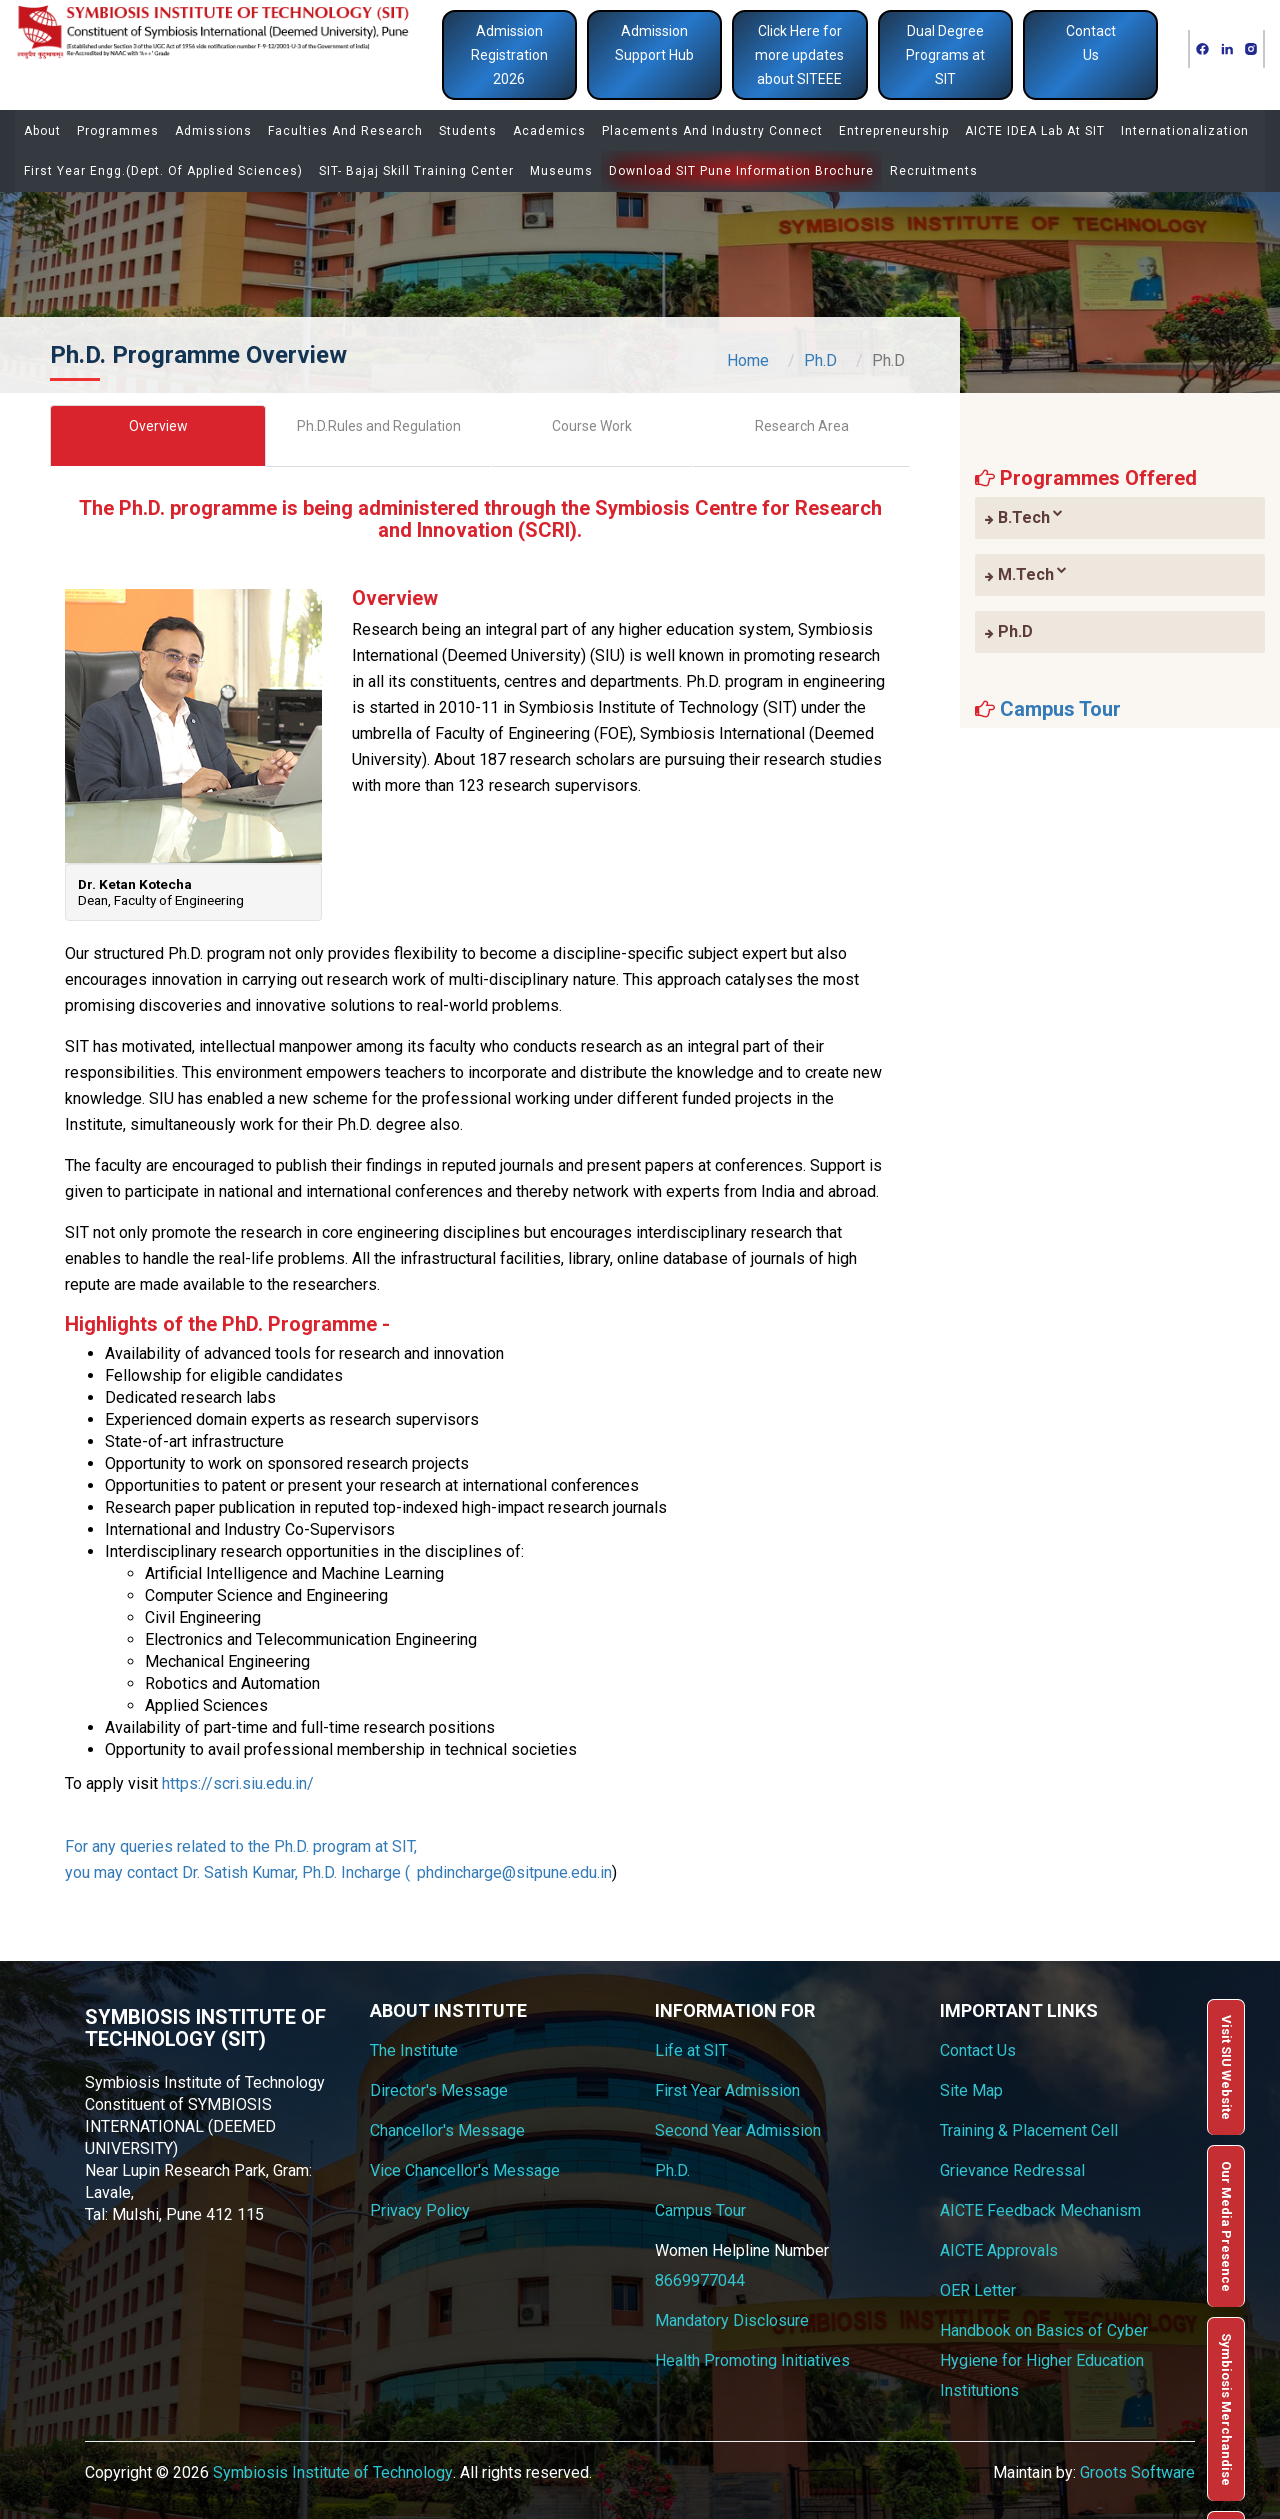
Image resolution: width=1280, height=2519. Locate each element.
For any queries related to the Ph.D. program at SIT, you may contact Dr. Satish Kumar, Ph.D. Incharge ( (241, 1859)
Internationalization (1185, 131)
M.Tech (1026, 574)
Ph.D (820, 360)
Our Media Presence (1226, 2226)
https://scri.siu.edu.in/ (238, 1783)
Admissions (213, 131)
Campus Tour (1060, 709)
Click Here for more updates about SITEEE (799, 55)
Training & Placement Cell (1029, 2130)
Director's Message (439, 2090)
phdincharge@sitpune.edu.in (514, 1872)
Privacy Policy (420, 2210)
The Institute (414, 2050)
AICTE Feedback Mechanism (1040, 2210)
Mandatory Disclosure (732, 2320)
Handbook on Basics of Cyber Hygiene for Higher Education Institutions (1044, 2360)
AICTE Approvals (999, 2250)
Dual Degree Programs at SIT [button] (945, 55)
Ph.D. (672, 2170)
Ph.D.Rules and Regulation (379, 426)
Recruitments (934, 171)
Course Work (592, 426)
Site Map (971, 2090)
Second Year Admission (738, 2130)
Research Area (802, 426)
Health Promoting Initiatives (752, 2360)
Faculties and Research (345, 131)
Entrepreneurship (894, 131)
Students (468, 131)
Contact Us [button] (1091, 43)
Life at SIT (691, 2050)
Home (748, 360)
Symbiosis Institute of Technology (333, 2472)
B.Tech (1024, 517)
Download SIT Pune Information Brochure (741, 171)
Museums (561, 171)
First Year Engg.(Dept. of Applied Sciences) (163, 171)
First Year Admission (727, 2090)
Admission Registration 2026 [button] (509, 55)
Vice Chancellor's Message (465, 2170)
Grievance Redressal (1012, 2170)
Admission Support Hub (654, 43)
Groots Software (1137, 2472)
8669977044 (700, 2280)
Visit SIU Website (1226, 2067)
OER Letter (978, 2290)
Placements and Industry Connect (712, 131)
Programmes (118, 131)
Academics (549, 131)
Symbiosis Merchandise (1226, 2409)
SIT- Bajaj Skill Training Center (416, 171)
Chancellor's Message (447, 2130)
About (42, 131)
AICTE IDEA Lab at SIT (1035, 131)
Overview (158, 426)
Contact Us (978, 2050)
